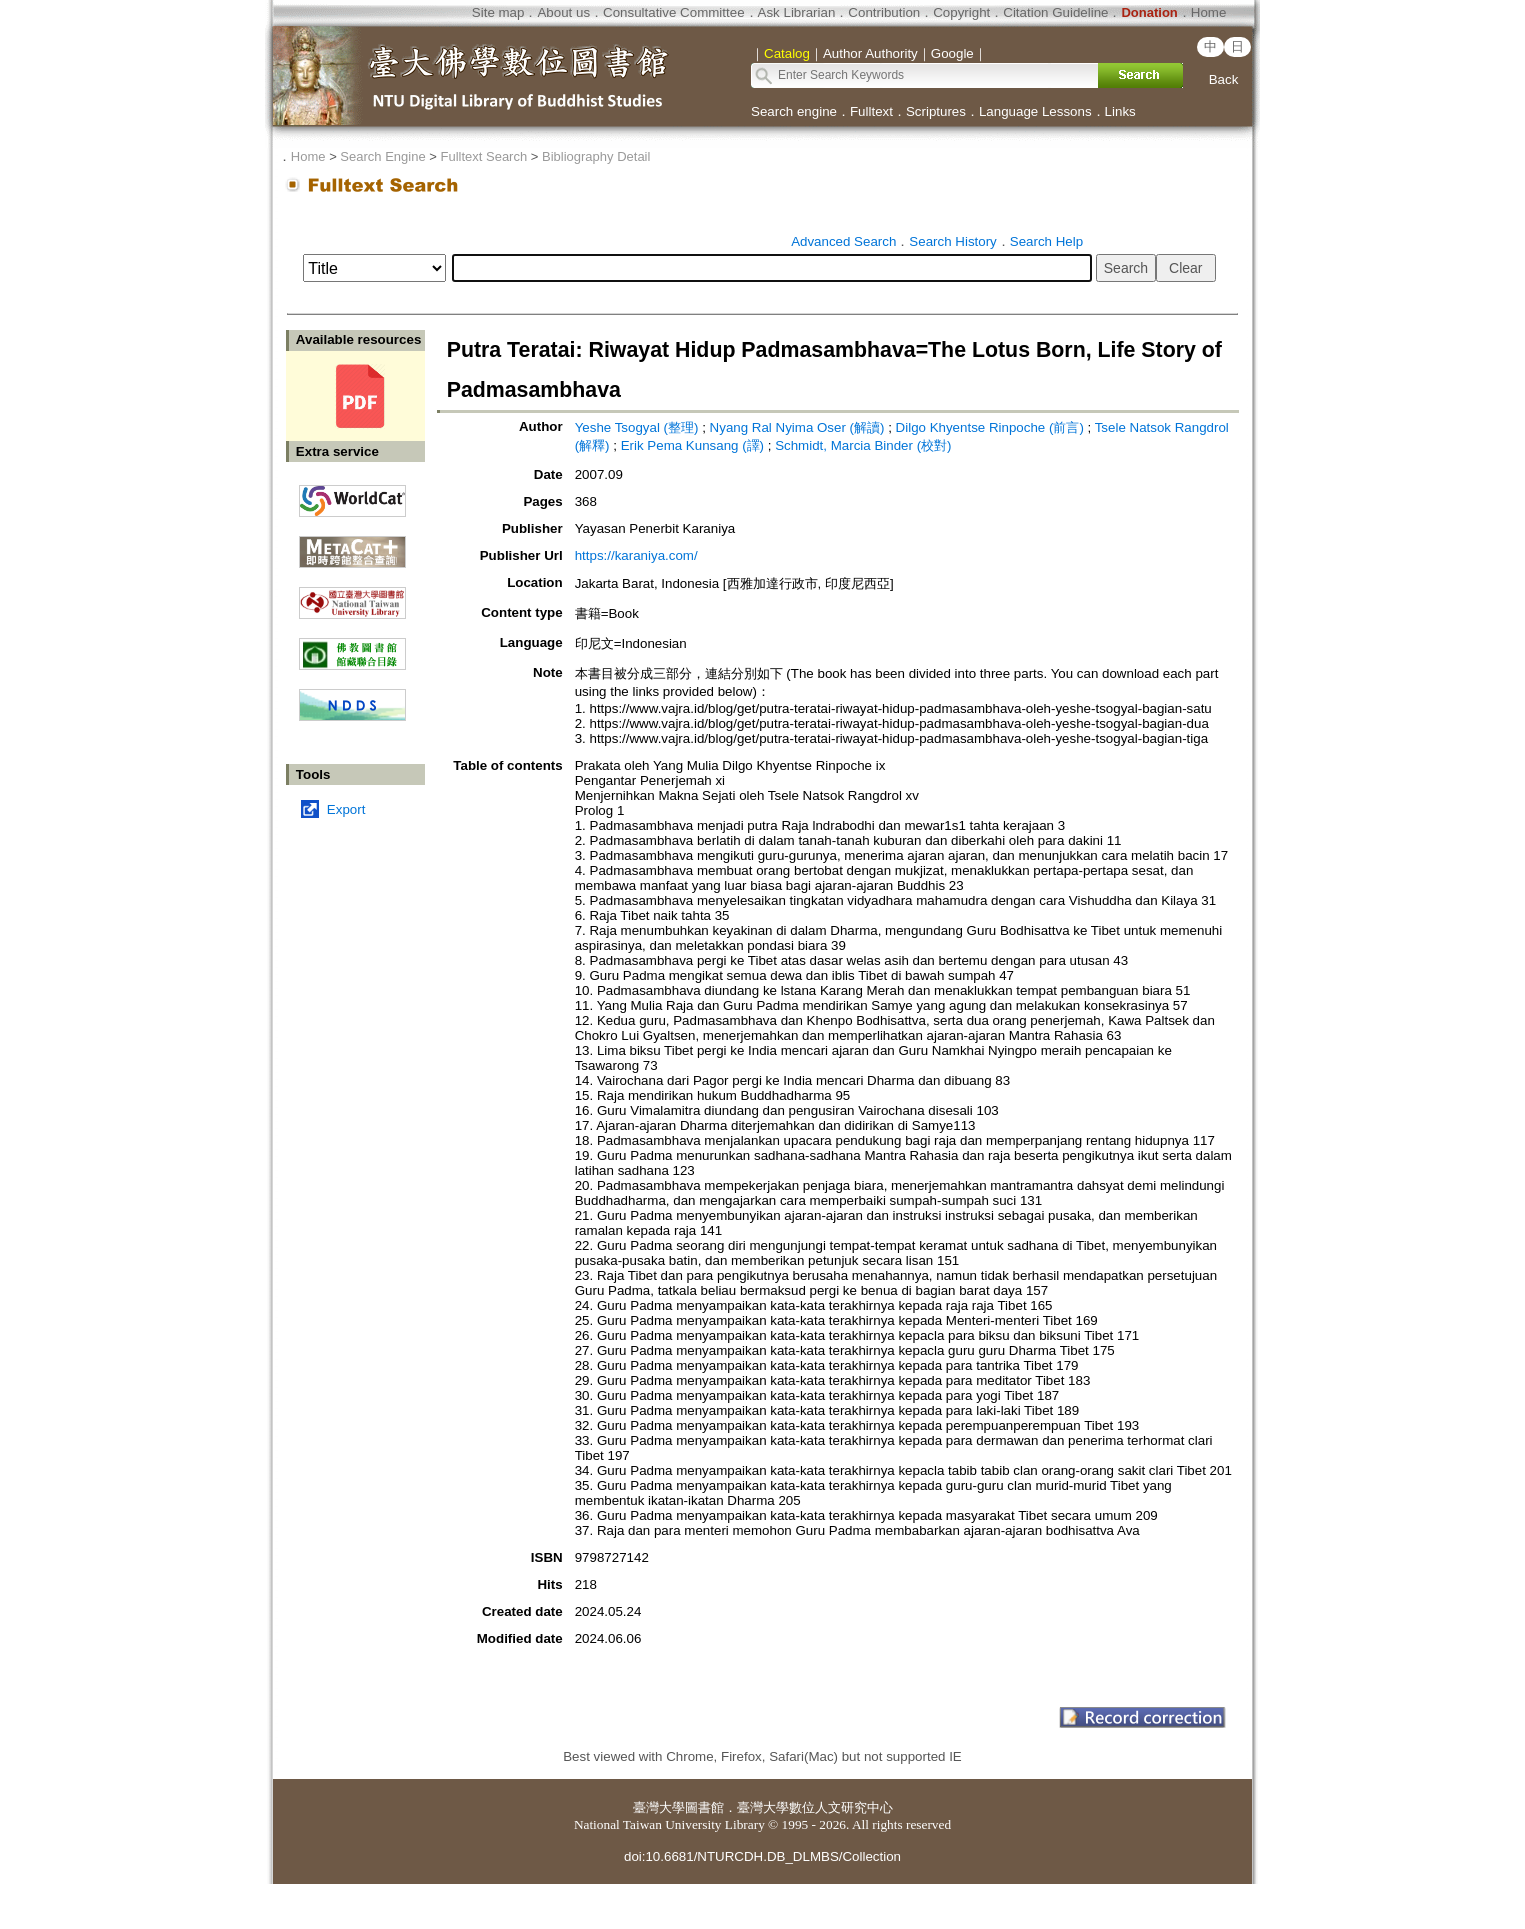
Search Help (1046, 241)
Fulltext (871, 111)
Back (1224, 79)
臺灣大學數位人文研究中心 (815, 1807)
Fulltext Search (483, 156)
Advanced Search (843, 241)
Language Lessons (1035, 111)
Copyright (961, 12)
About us (563, 12)
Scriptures (936, 111)
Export (346, 809)
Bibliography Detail (596, 156)
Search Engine (382, 156)
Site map (498, 12)
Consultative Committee (673, 12)
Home (1209, 12)
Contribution (884, 12)
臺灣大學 (659, 1807)
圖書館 (704, 1807)
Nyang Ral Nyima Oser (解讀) (797, 427)
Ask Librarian (797, 12)
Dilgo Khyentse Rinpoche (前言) (990, 427)
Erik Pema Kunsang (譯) (692, 445)
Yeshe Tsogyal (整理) (637, 427)
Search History (952, 241)
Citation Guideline (1055, 12)
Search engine (794, 111)
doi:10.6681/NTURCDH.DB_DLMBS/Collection (762, 1856)
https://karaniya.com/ (636, 555)
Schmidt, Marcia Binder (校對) (863, 445)
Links (1120, 111)
